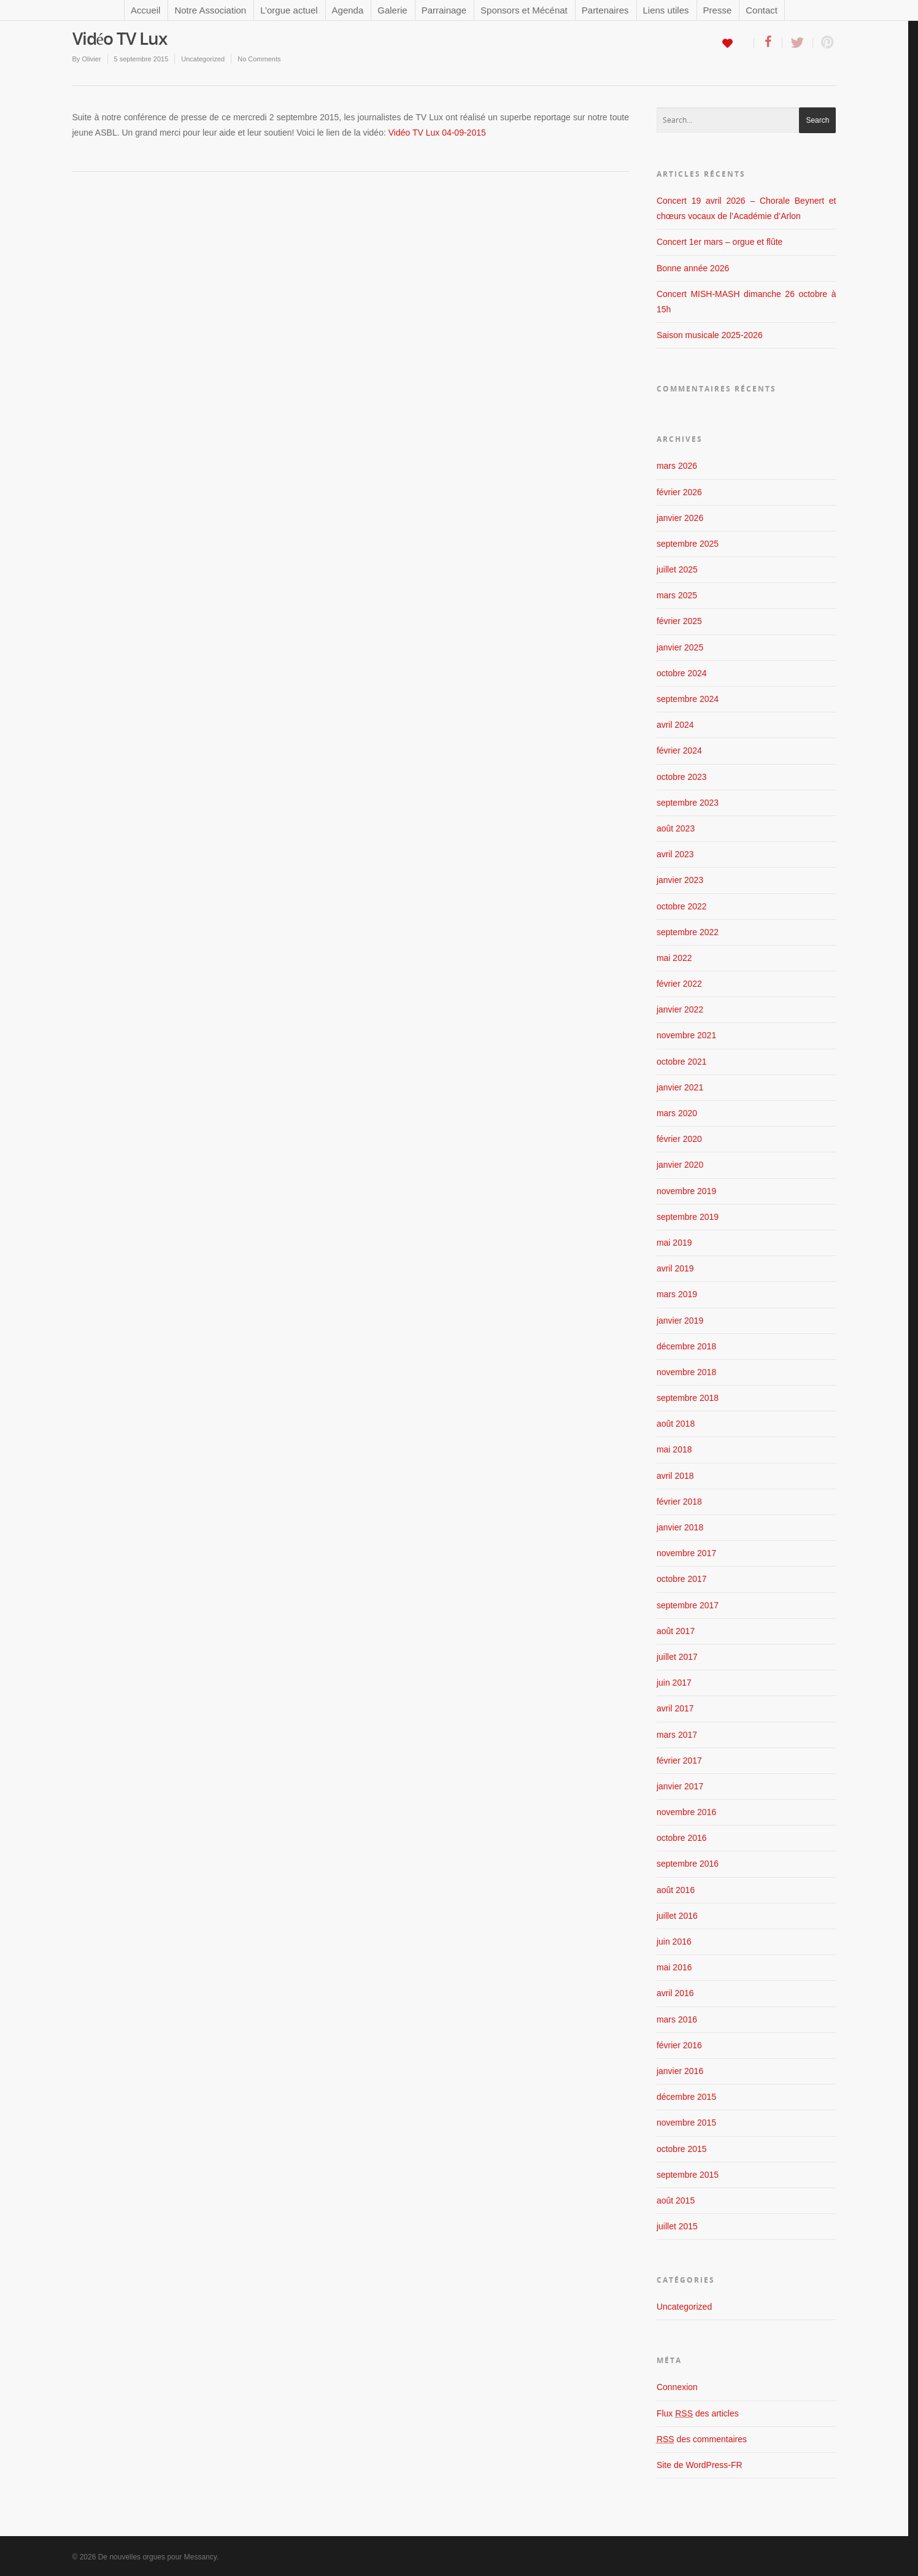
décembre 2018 (686, 1346)
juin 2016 (674, 1941)
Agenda (348, 10)
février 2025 (679, 621)
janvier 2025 (680, 647)
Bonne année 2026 (693, 268)
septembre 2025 (688, 544)
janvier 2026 (680, 518)
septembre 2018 (688, 1398)
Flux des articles (698, 2413)
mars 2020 (677, 1113)
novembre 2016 (686, 1812)
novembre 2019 (686, 1191)
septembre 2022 (688, 932)
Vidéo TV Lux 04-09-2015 (437, 132)
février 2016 (679, 2045)
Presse (717, 10)
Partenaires (605, 10)
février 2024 (679, 750)
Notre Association (210, 10)
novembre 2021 (686, 1035)
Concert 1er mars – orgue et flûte (719, 242)
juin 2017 (674, 1682)
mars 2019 (677, 1294)
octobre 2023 (682, 777)
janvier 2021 (680, 1087)
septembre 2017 (688, 1605)
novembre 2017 (686, 1553)
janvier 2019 (680, 1320)
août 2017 (676, 1631)
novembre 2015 (686, 2122)
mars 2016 (677, 2019)
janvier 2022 (680, 1009)
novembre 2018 (686, 1372)
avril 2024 (675, 725)
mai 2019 (674, 1243)
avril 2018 (675, 1476)
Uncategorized (203, 59)
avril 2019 (675, 1268)
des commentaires (702, 2439)
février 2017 (679, 1760)
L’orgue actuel (288, 10)
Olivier (91, 59)
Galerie (392, 10)
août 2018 (676, 1424)
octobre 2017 (682, 1579)
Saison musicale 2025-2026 (710, 335)
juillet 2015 (677, 2226)
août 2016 (676, 1890)
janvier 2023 (680, 880)
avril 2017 (675, 1708)
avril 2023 (675, 854)
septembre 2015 (688, 2175)
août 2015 (676, 2200)
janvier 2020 (680, 1165)
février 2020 (679, 1139)
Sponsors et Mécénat (524, 10)
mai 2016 (674, 1967)
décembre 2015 (686, 2097)
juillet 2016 (677, 1916)
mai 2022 (674, 958)
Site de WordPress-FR (699, 2465)
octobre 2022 (682, 906)
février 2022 (679, 984)
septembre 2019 (688, 1217)
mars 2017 (677, 1735)
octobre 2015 (682, 2149)
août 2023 (676, 828)
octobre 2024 (682, 673)
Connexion (677, 2387)
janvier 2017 (680, 1786)
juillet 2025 (677, 569)
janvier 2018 (680, 1527)
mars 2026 (677, 466)
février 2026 (679, 492)
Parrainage (444, 10)
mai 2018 (674, 1449)
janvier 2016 (680, 2071)
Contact (761, 10)
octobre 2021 (682, 1061)
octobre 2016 (682, 1838)
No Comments (258, 59)
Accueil (145, 10)
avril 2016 (675, 1993)
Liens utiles (666, 10)
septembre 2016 (688, 1863)
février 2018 (679, 1501)
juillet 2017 (677, 1657)
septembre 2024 (688, 699)
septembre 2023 (688, 803)
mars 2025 (677, 595)
